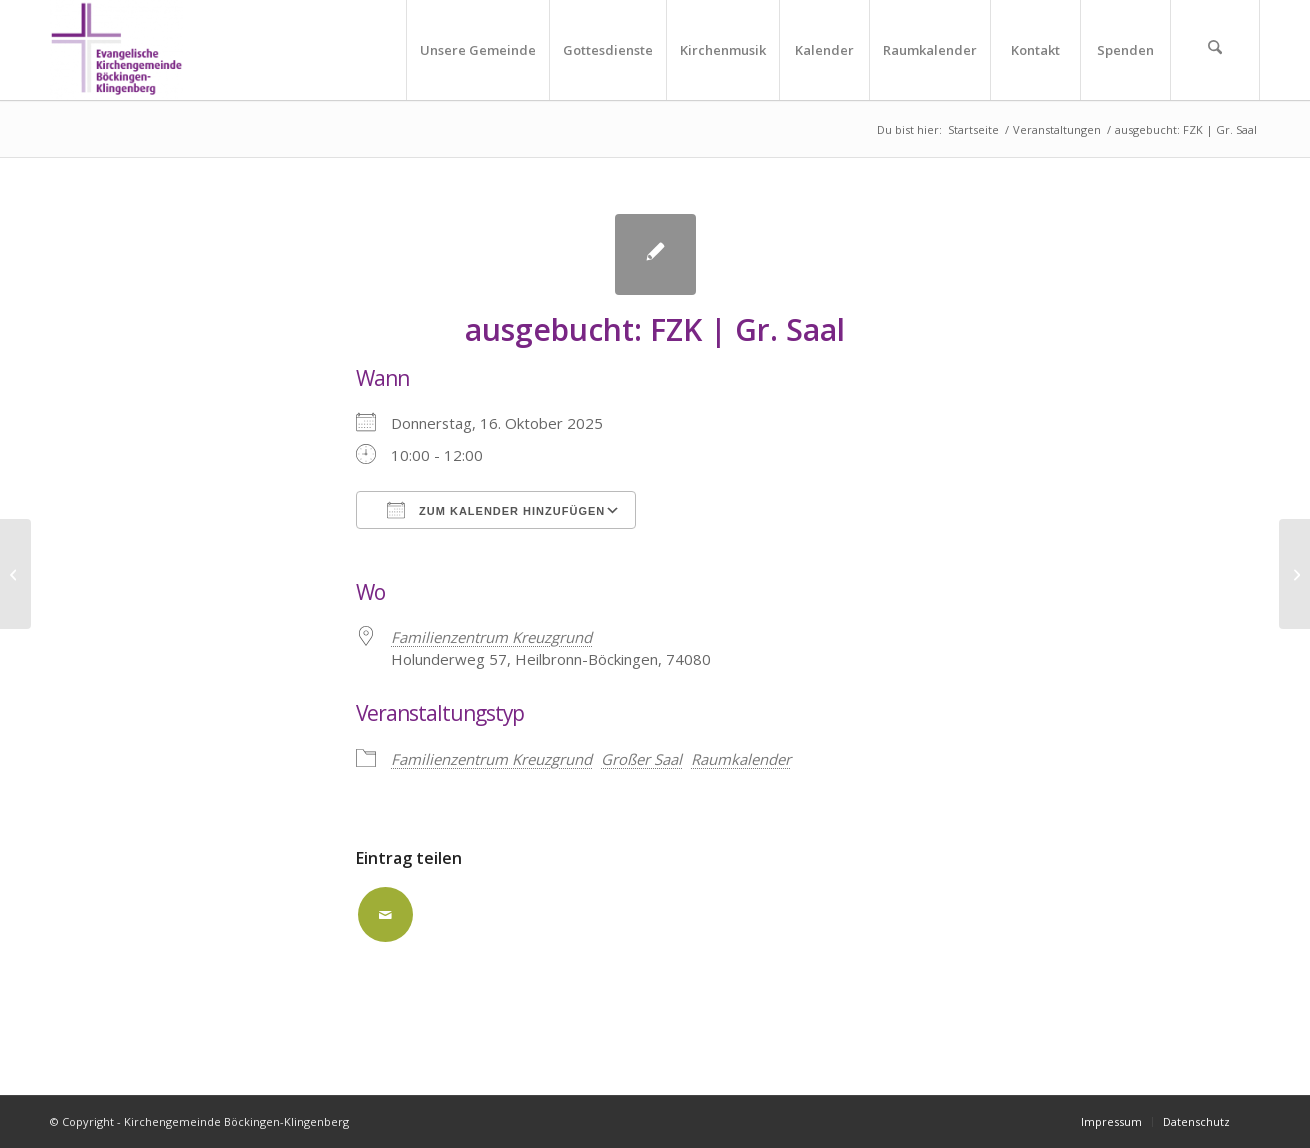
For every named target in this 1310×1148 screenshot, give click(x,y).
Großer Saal (641, 759)
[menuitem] (477, 50)
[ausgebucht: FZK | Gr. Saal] (15, 574)
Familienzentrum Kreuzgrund (491, 759)
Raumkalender (741, 759)
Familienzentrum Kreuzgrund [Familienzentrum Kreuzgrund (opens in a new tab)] (491, 637)
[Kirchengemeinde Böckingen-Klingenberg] (116, 50)
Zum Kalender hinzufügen (496, 510)
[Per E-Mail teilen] (385, 914)
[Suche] (1215, 50)
